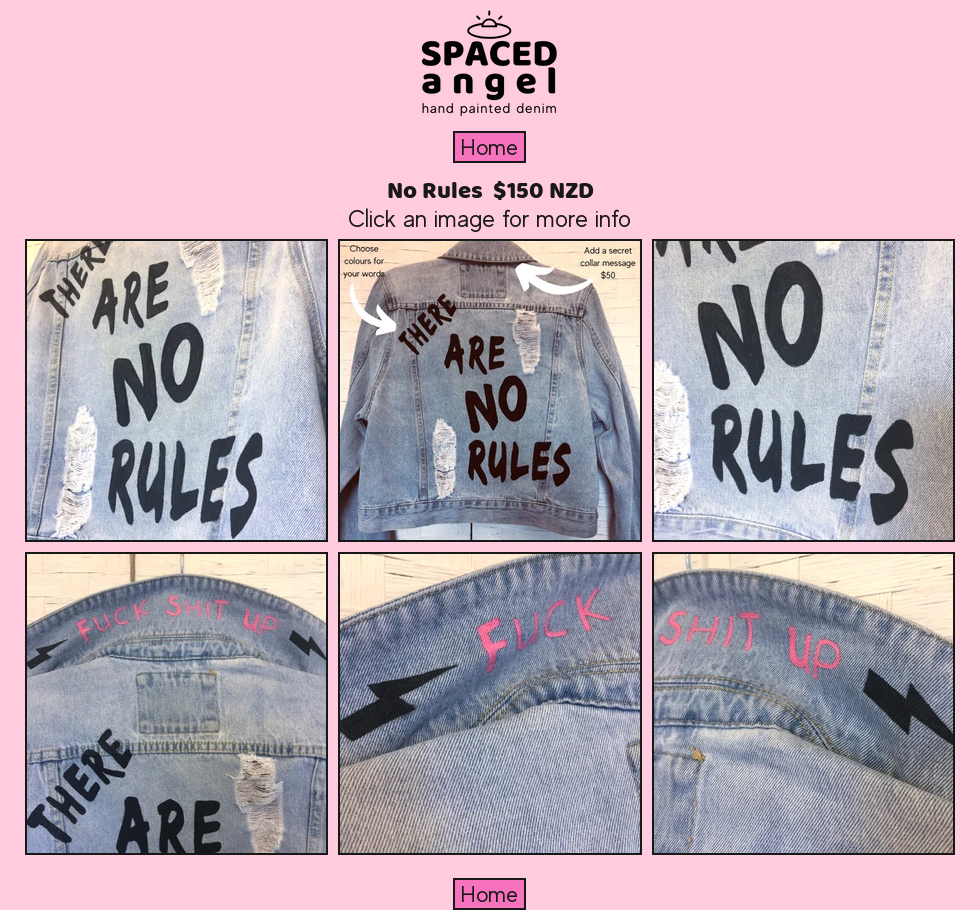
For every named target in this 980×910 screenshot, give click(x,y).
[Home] (489, 147)
